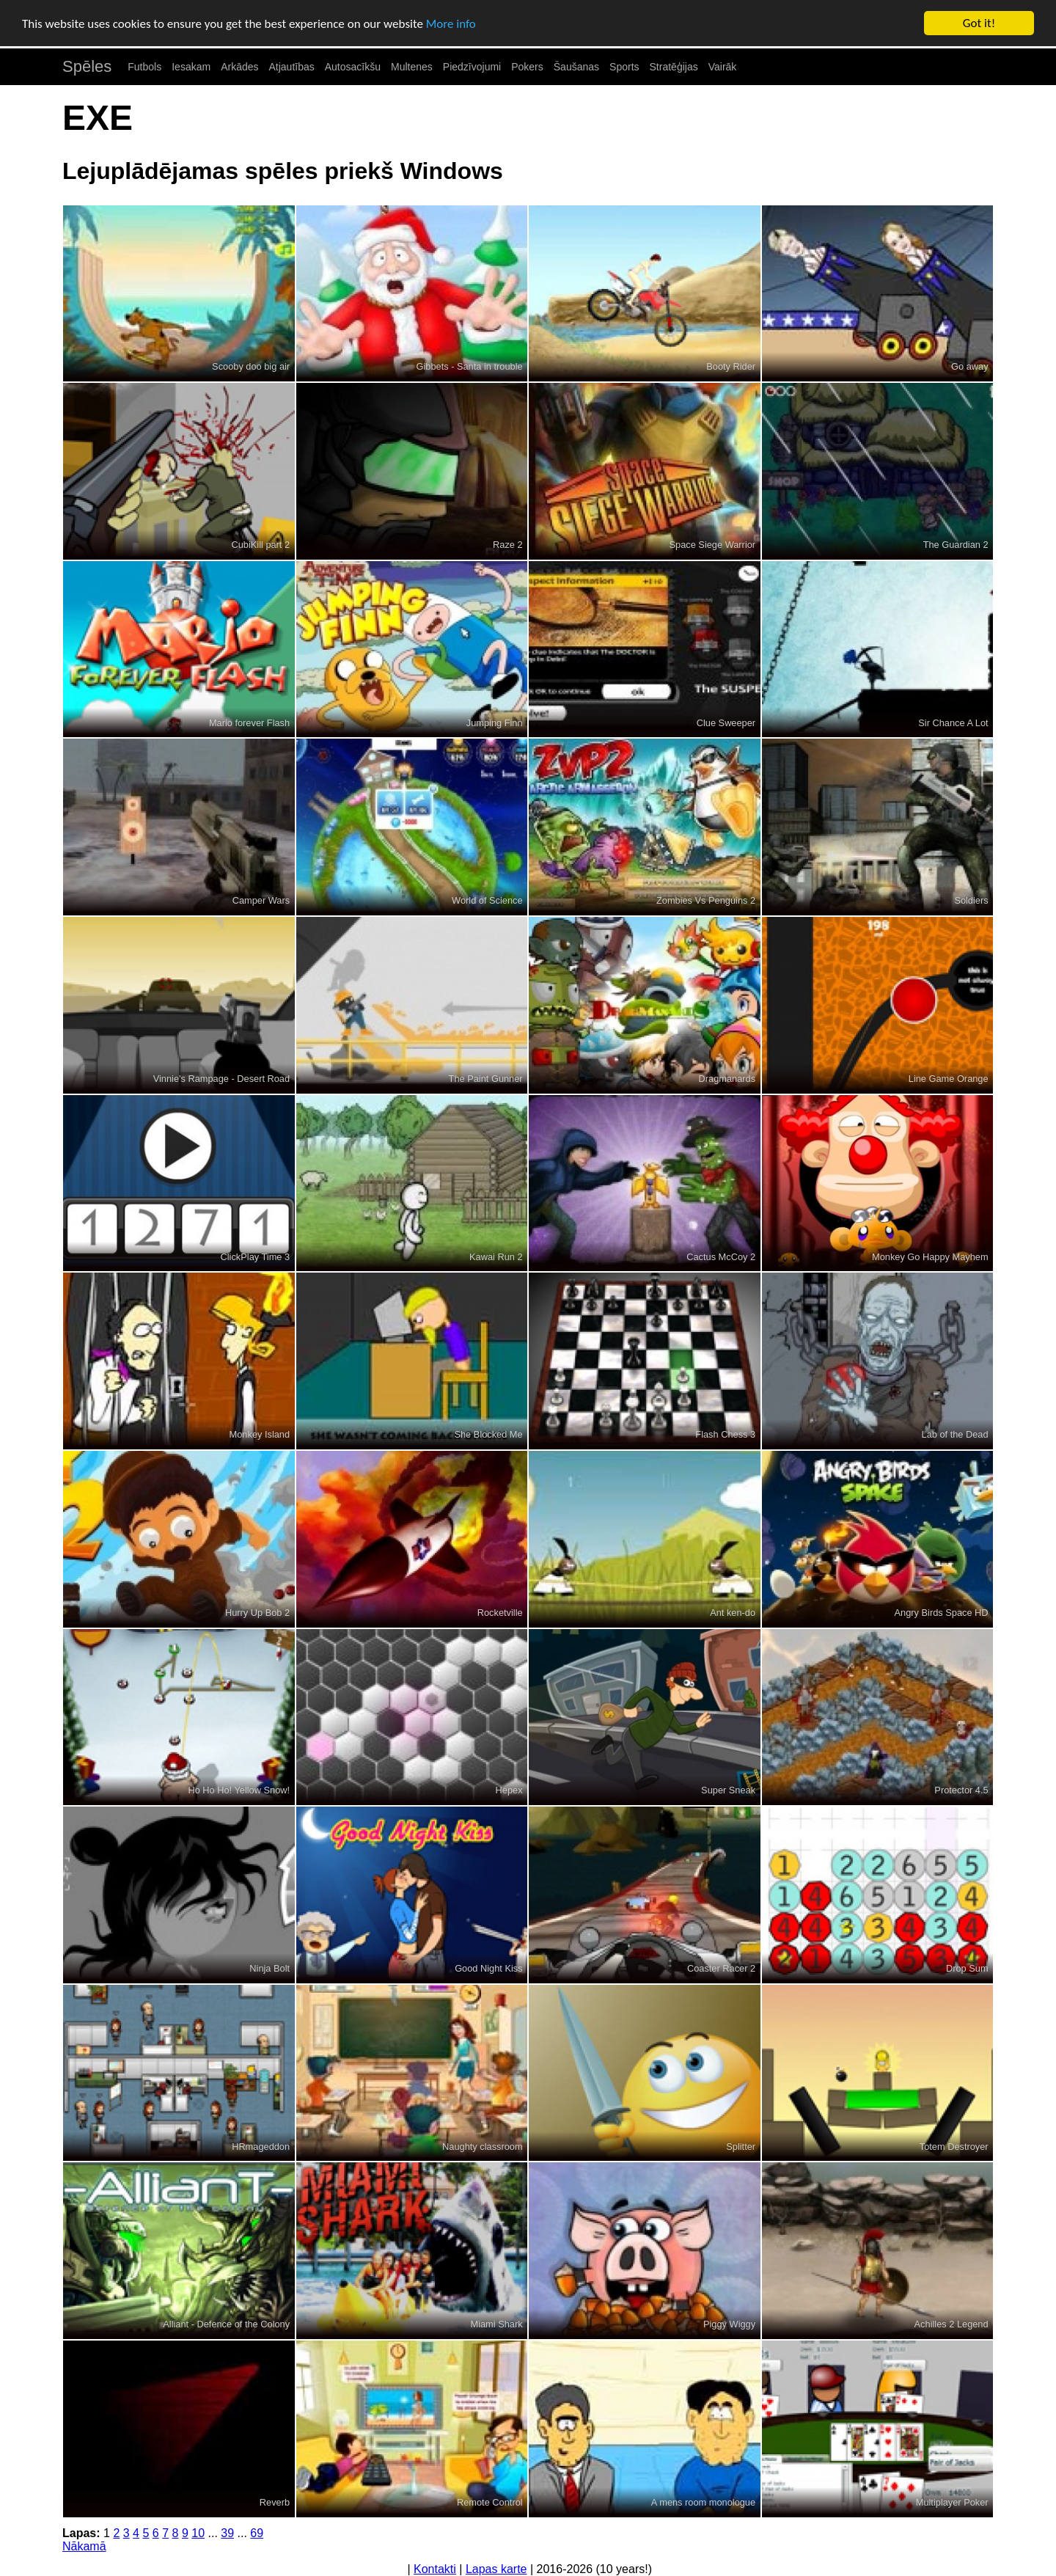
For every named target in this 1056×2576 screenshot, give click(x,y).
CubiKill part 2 (260, 544)
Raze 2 (508, 544)
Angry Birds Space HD (942, 1612)
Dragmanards (727, 1078)
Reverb (275, 2502)
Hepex (509, 1790)
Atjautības (291, 67)
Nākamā (84, 2546)
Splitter (740, 2146)
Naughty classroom (482, 2146)
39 (227, 2533)
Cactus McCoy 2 (720, 1256)
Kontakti (435, 2569)
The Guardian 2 (956, 544)
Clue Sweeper (726, 722)
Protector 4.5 (961, 1790)
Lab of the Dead (955, 1434)
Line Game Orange (949, 1078)
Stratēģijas (674, 67)
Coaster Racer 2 (721, 1968)
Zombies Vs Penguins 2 (705, 900)
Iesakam (191, 67)
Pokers (527, 67)
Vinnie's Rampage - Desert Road (221, 1078)
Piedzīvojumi (472, 67)
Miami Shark (497, 2324)
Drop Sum (967, 1968)
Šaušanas (576, 67)
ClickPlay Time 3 (255, 1256)
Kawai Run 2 (496, 1256)
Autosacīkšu (353, 67)
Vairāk (722, 67)
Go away (970, 366)
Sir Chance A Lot (953, 722)
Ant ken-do (732, 1612)
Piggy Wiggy (729, 2324)
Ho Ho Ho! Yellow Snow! (239, 1790)
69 (256, 2533)
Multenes (412, 67)
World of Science (487, 900)
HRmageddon (261, 2146)
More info (451, 24)
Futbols (144, 67)
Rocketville (500, 1612)
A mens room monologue (703, 2502)
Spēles (86, 66)
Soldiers (971, 900)
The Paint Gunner (486, 1078)
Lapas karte (496, 2569)
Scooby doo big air (251, 366)
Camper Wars (261, 900)
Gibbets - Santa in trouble (469, 366)
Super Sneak (728, 1790)
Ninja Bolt (269, 1968)
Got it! (979, 23)
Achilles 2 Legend (951, 2324)
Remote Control (490, 2502)
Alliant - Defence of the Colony (226, 2324)
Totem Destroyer (954, 2146)
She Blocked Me (488, 1434)
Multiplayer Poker (952, 2502)
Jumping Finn (494, 722)
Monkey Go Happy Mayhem (930, 1256)
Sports (624, 67)
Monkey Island (260, 1434)
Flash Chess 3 (725, 1434)
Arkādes (239, 67)
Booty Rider (730, 366)
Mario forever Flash (249, 722)
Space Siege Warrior (713, 544)
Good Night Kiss (488, 1968)
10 (198, 2533)
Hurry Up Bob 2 (257, 1612)
